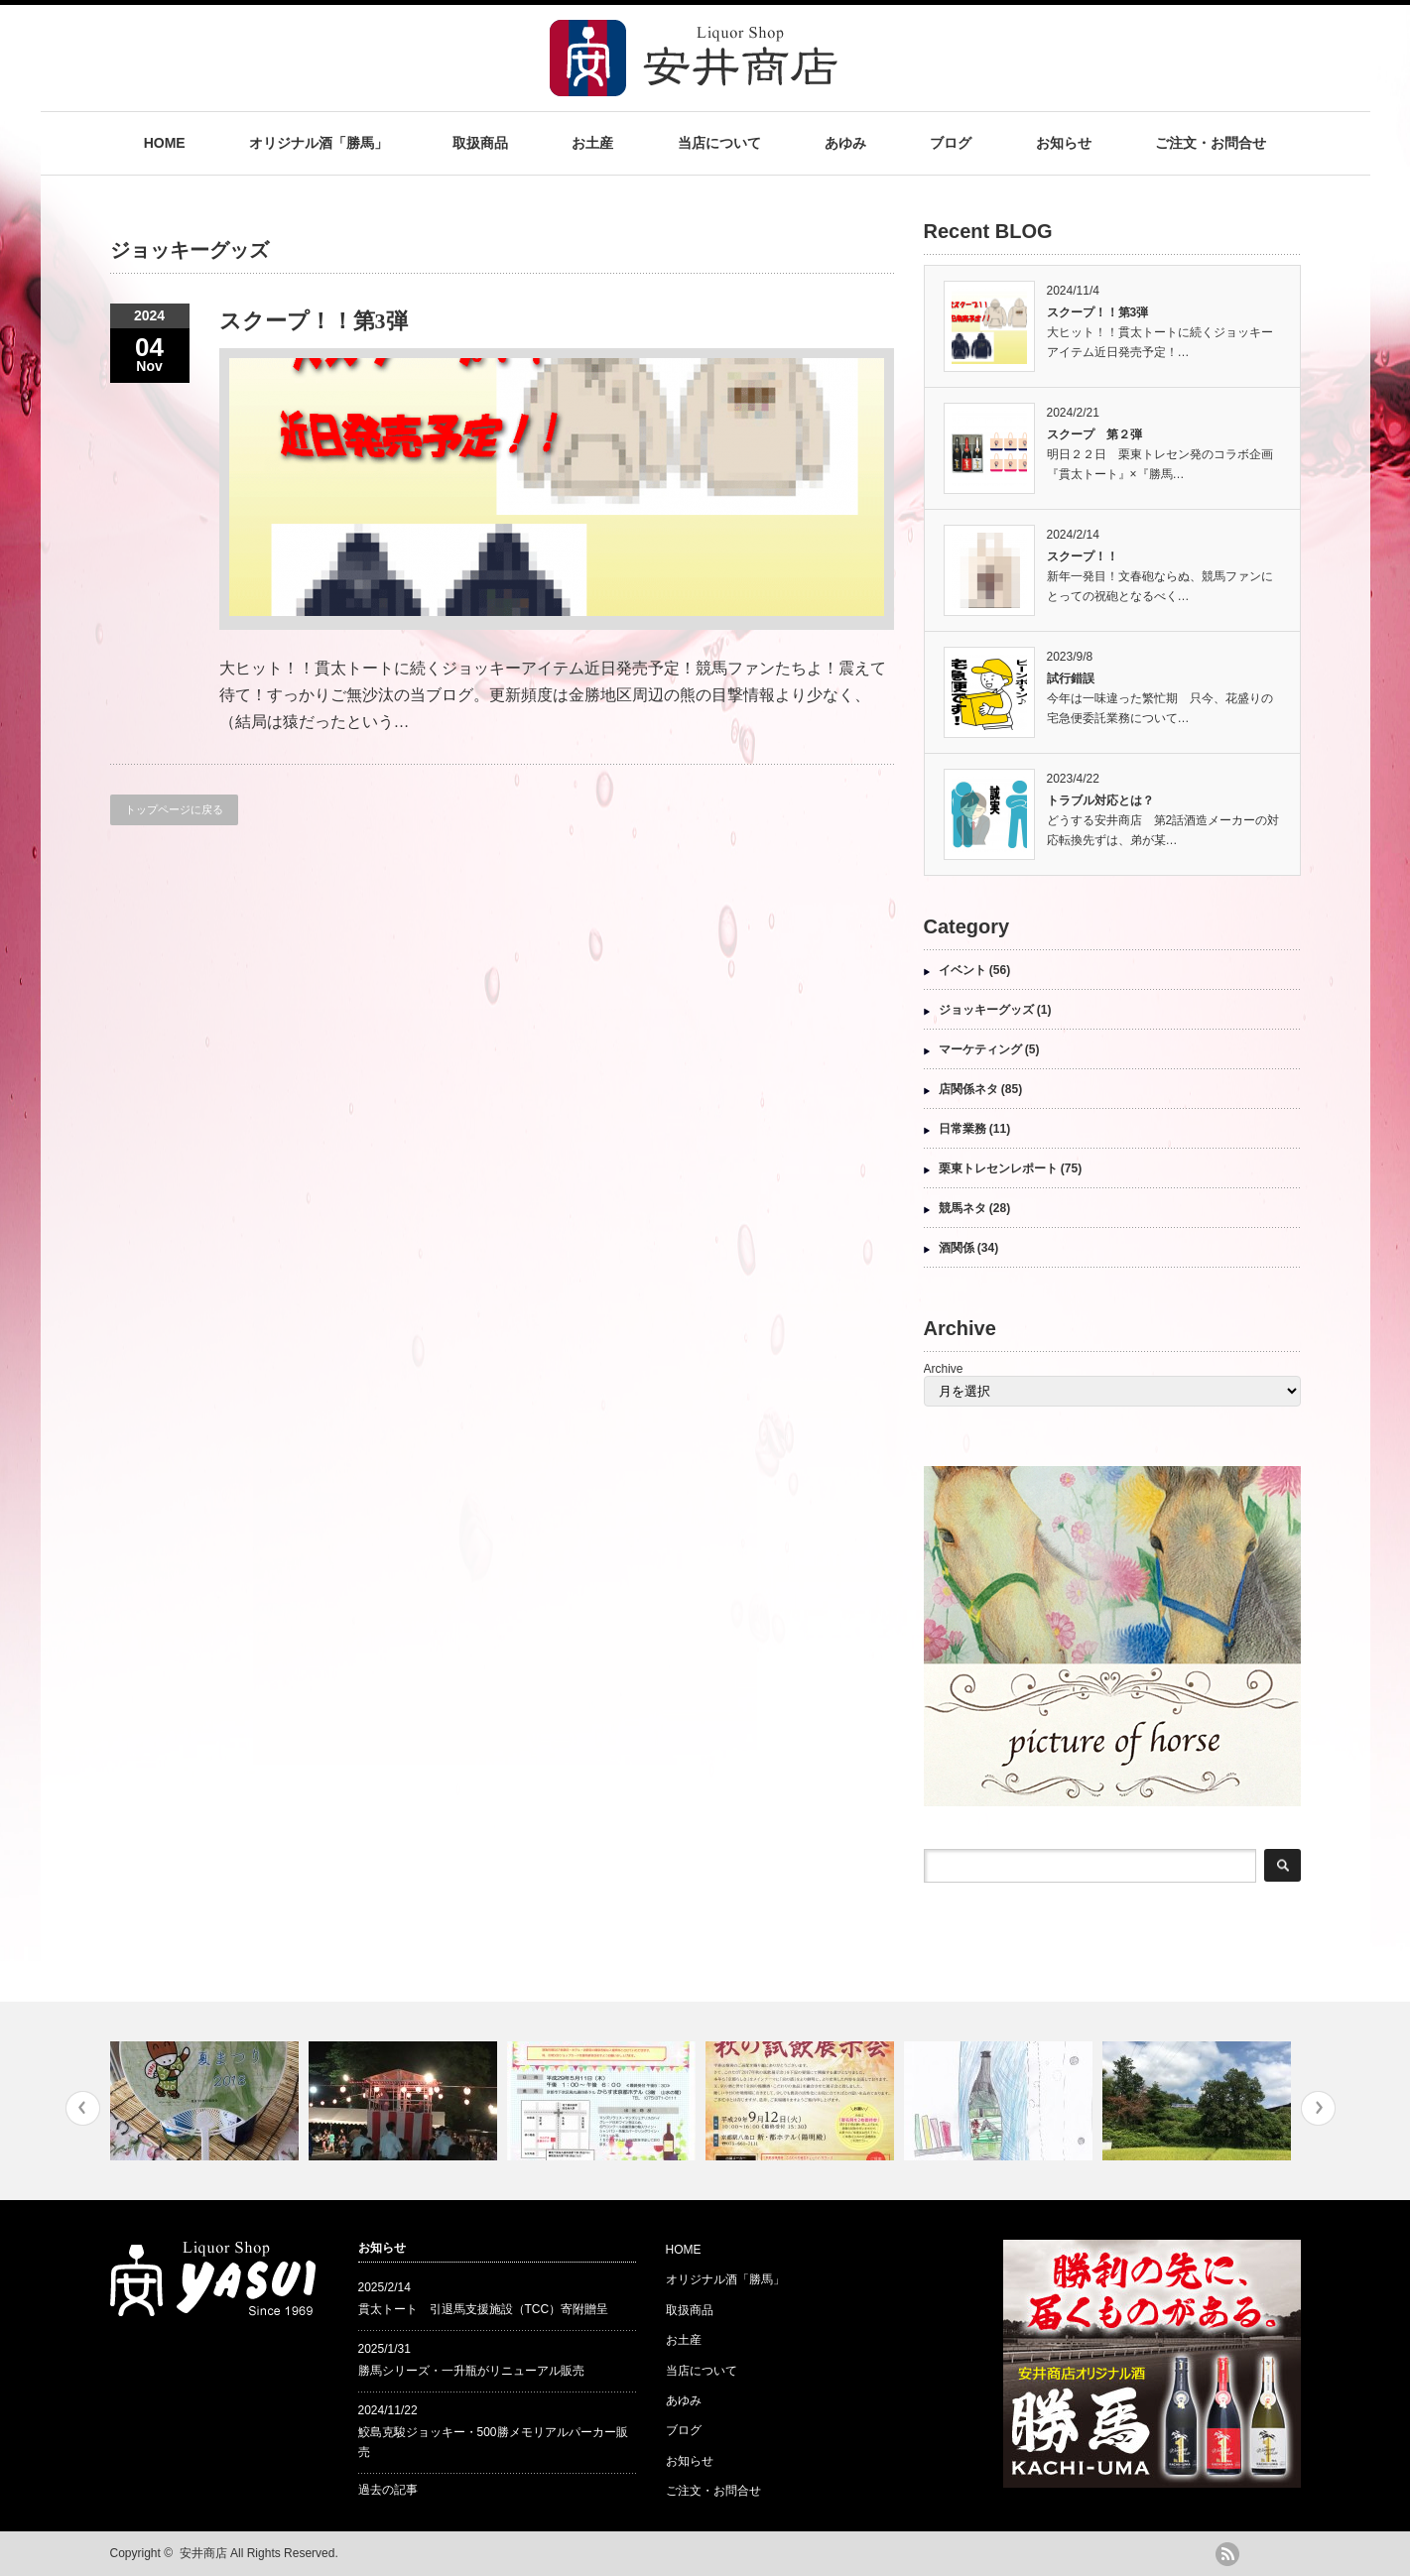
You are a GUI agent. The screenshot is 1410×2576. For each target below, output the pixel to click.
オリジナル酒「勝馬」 (318, 143)
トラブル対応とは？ (1100, 800)
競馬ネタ (962, 1208)
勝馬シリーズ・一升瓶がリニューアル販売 (471, 2371)
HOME (165, 143)
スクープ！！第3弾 (313, 320)
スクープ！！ (1082, 556)
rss (1227, 2554)
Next (1318, 2108)
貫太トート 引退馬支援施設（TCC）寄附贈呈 (483, 2309)
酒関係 (956, 1248)
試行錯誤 (1070, 678)
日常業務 (962, 1129)
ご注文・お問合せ (1210, 143)
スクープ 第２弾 (1094, 434)
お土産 (592, 143)
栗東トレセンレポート (998, 1168)
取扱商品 (480, 143)
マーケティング (980, 1049)
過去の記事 (388, 2490)
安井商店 (203, 2553)
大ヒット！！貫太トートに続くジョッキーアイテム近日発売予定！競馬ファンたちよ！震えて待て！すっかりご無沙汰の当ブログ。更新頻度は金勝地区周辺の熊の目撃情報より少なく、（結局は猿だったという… (552, 695)
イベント (962, 970)
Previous (82, 2108)
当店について (719, 143)
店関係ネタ (968, 1089)
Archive (943, 1369)
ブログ (950, 143)
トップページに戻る (174, 809)
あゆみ (845, 143)
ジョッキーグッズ (986, 1010)
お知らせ (1063, 143)
